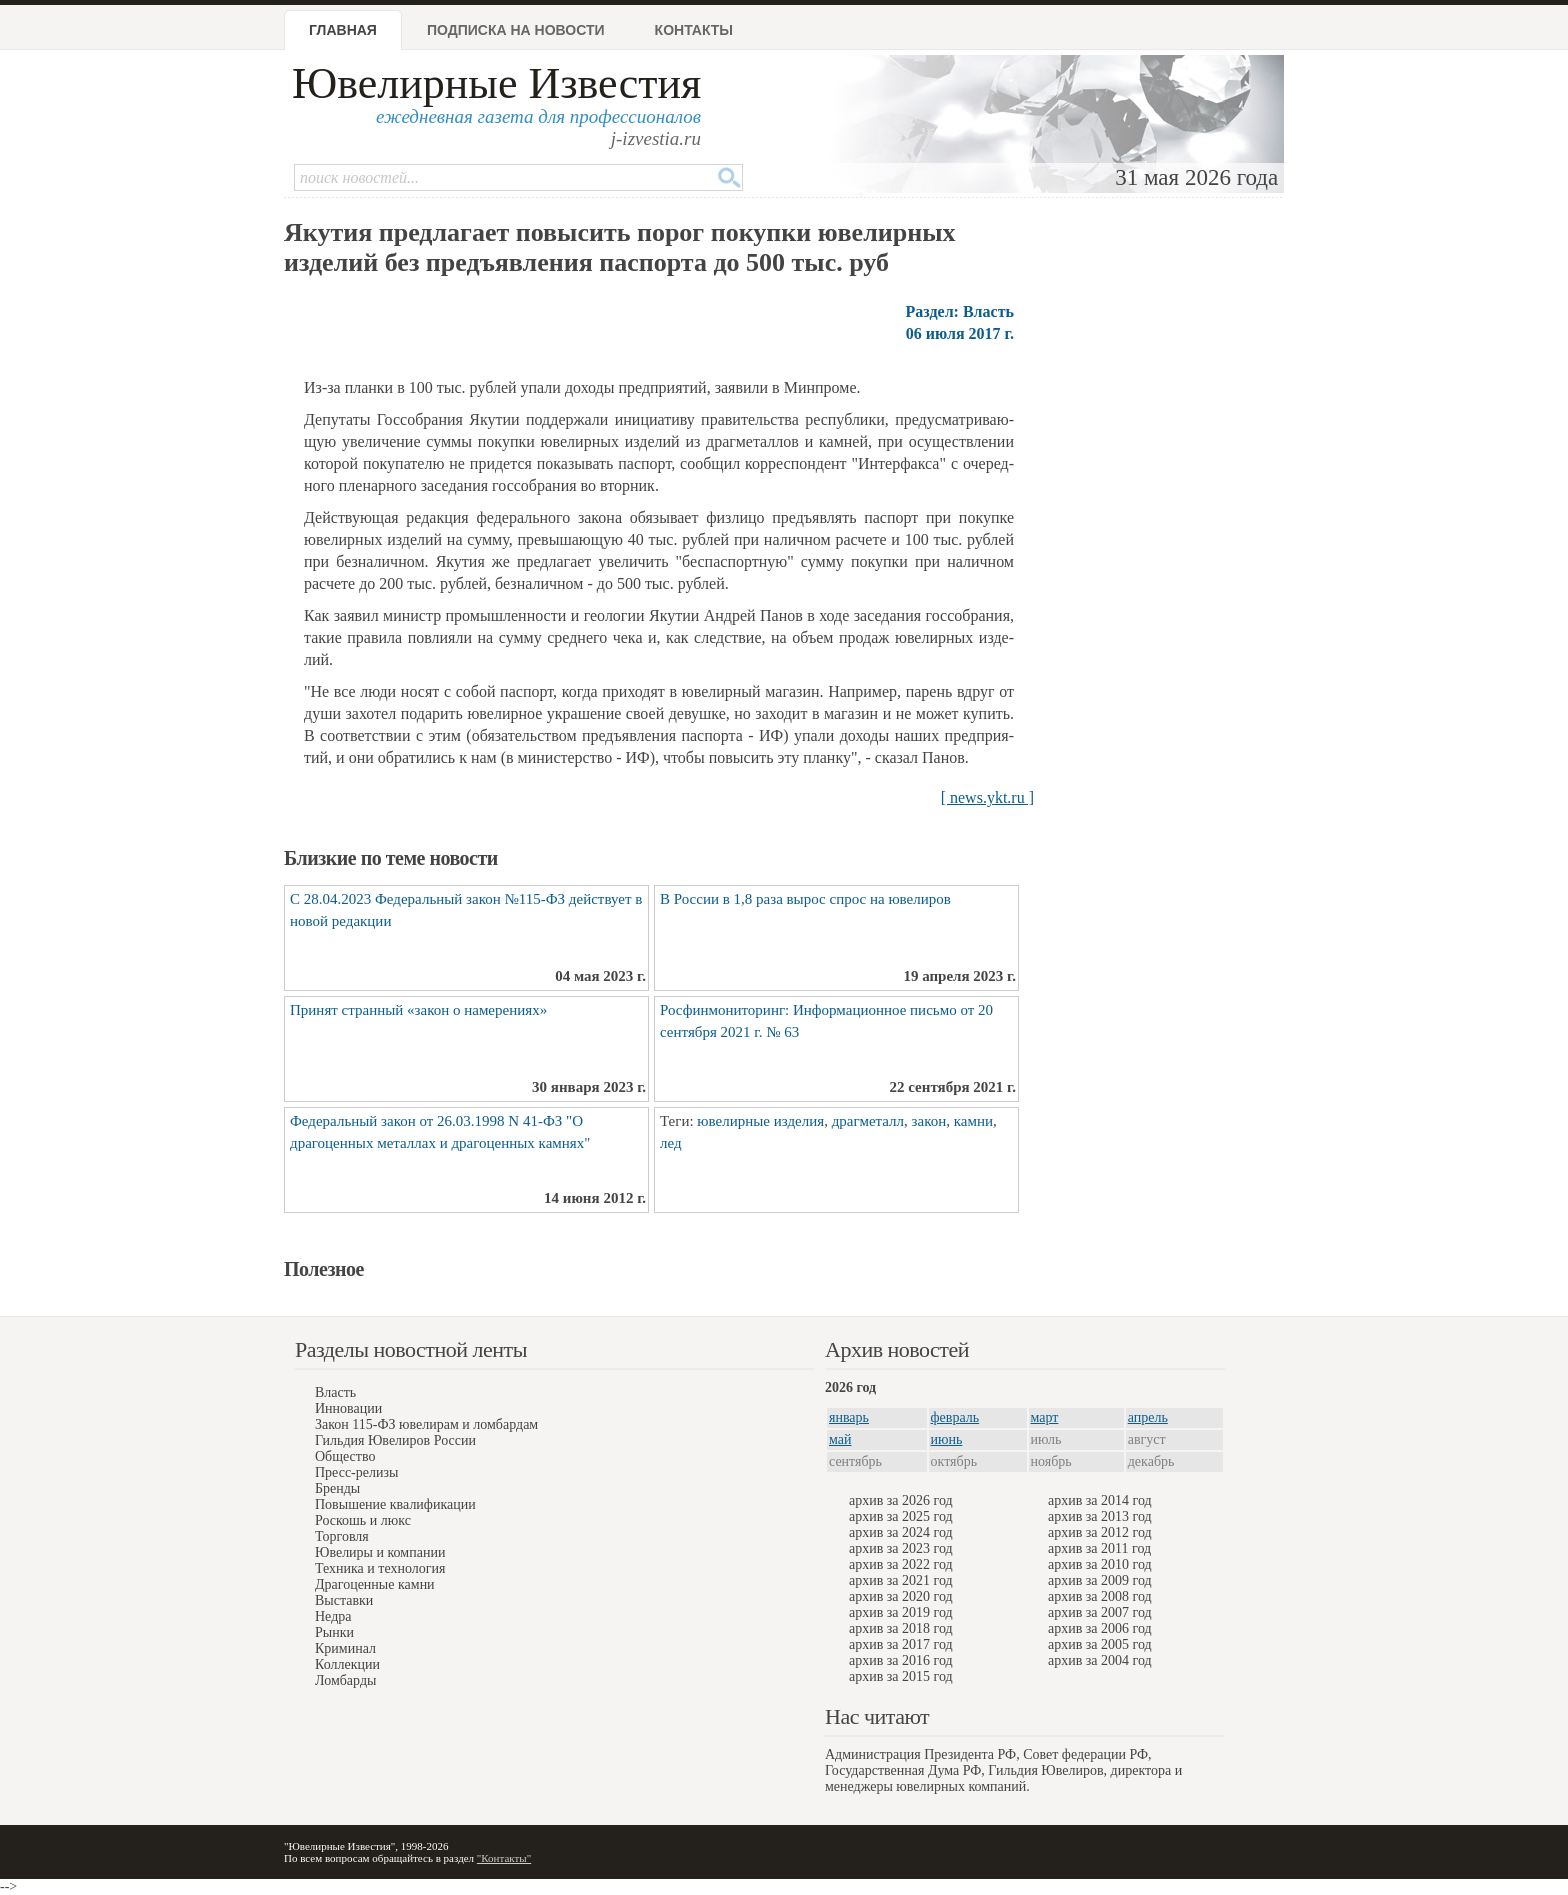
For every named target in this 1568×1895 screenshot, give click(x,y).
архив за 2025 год (901, 1516)
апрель (1148, 1417)
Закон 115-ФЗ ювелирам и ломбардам (426, 1424)
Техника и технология (380, 1568)
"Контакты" (504, 1858)
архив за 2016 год (901, 1660)
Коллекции (347, 1664)
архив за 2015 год (901, 1676)
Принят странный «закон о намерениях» (418, 1010)
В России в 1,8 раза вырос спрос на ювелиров (805, 899)
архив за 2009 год (1100, 1580)
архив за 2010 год (1100, 1564)
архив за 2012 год (1100, 1532)
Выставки (344, 1600)
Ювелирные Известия (496, 83)
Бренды (337, 1488)
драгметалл (868, 1121)
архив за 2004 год (1100, 1660)
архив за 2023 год (901, 1548)
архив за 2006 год (1100, 1628)
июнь (947, 1439)
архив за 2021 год (901, 1580)
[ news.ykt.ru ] (987, 797)
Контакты (694, 30)
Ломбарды (345, 1680)
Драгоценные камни (375, 1584)
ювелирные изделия (760, 1121)
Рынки (334, 1632)
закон (929, 1121)
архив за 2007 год (1100, 1612)
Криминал (345, 1648)
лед (671, 1143)
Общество (345, 1456)
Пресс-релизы (356, 1472)
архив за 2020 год (901, 1596)
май (840, 1439)
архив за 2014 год (1100, 1500)
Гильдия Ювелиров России (395, 1440)
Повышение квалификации (395, 1504)
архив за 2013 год (1100, 1516)
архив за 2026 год (901, 1500)
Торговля (342, 1536)
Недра (333, 1616)
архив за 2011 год (1099, 1548)
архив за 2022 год (901, 1564)
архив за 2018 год (901, 1628)
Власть (335, 1392)
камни (973, 1121)
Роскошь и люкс (363, 1520)
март (1045, 1417)
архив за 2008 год (1100, 1596)
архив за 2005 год (1100, 1644)
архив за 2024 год (901, 1532)
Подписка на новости (516, 30)
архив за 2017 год (901, 1644)
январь (849, 1417)
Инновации (348, 1408)
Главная (343, 30)
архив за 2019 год (901, 1612)
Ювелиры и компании (380, 1552)
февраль (955, 1417)
